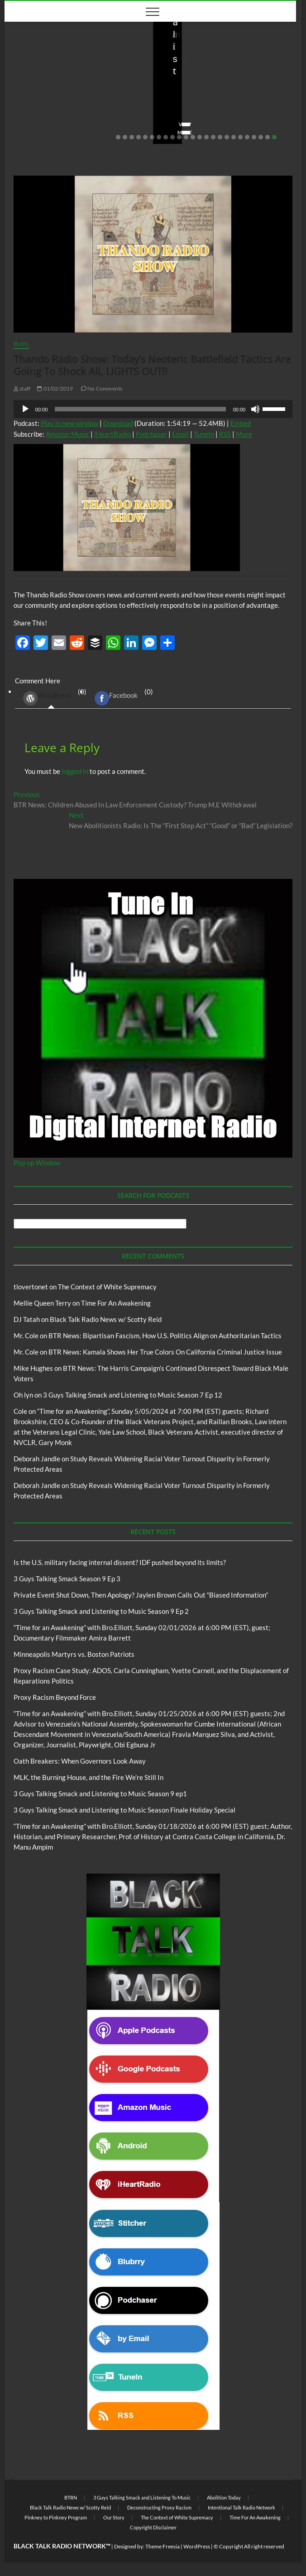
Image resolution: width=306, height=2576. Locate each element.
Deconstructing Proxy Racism (159, 2507)
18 (233, 137)
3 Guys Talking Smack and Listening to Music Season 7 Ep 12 (132, 1395)
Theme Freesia (162, 2546)
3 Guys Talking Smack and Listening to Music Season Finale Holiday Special (124, 1810)
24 (274, 137)
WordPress (47, 698)
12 (193, 137)
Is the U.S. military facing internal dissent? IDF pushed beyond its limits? (73, 94)
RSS (225, 434)
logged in (75, 771)
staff (24, 118)
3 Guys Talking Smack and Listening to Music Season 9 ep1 (100, 1793)
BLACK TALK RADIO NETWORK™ (62, 2546)
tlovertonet (31, 1287)
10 (179, 137)
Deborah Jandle (37, 1459)
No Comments (106, 118)
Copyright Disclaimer (153, 2527)
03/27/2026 (59, 118)
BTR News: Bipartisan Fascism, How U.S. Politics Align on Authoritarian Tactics (165, 1335)
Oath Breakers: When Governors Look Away (80, 1761)
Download (118, 423)
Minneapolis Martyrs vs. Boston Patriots (74, 1654)
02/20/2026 (207, 118)
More (244, 434)
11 (186, 137)
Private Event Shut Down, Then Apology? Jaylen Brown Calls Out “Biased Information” (227, 94)
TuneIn (204, 434)
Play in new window (69, 423)
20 (247, 137)
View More (32, 132)
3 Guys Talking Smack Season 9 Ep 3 (67, 1578)
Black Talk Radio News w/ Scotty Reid (67, 67)
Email (180, 434)
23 (267, 137)
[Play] (25, 409)
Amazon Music (67, 434)
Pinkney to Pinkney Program (55, 2517)
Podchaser (151, 434)
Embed (240, 423)
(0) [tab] (51, 698)
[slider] (140, 409)
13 (199, 137)
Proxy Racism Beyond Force (55, 1697)
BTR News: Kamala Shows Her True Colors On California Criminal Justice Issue (165, 1352)
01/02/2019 (55, 388)
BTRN (169, 67)
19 (240, 137)
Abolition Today (224, 2497)
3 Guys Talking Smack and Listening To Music (142, 2497)
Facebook (116, 698)
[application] (153, 409)
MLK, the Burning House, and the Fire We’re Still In (88, 1777)
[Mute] (255, 409)
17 (227, 137)
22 (260, 137)
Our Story (113, 2517)
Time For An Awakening (116, 1303)
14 (206, 137)
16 (220, 137)
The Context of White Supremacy (107, 1287)
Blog (130, 67)
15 (213, 137)
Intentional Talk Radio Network (241, 2507)
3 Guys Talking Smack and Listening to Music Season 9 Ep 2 (101, 1611)
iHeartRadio (112, 434)
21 (254, 137)
